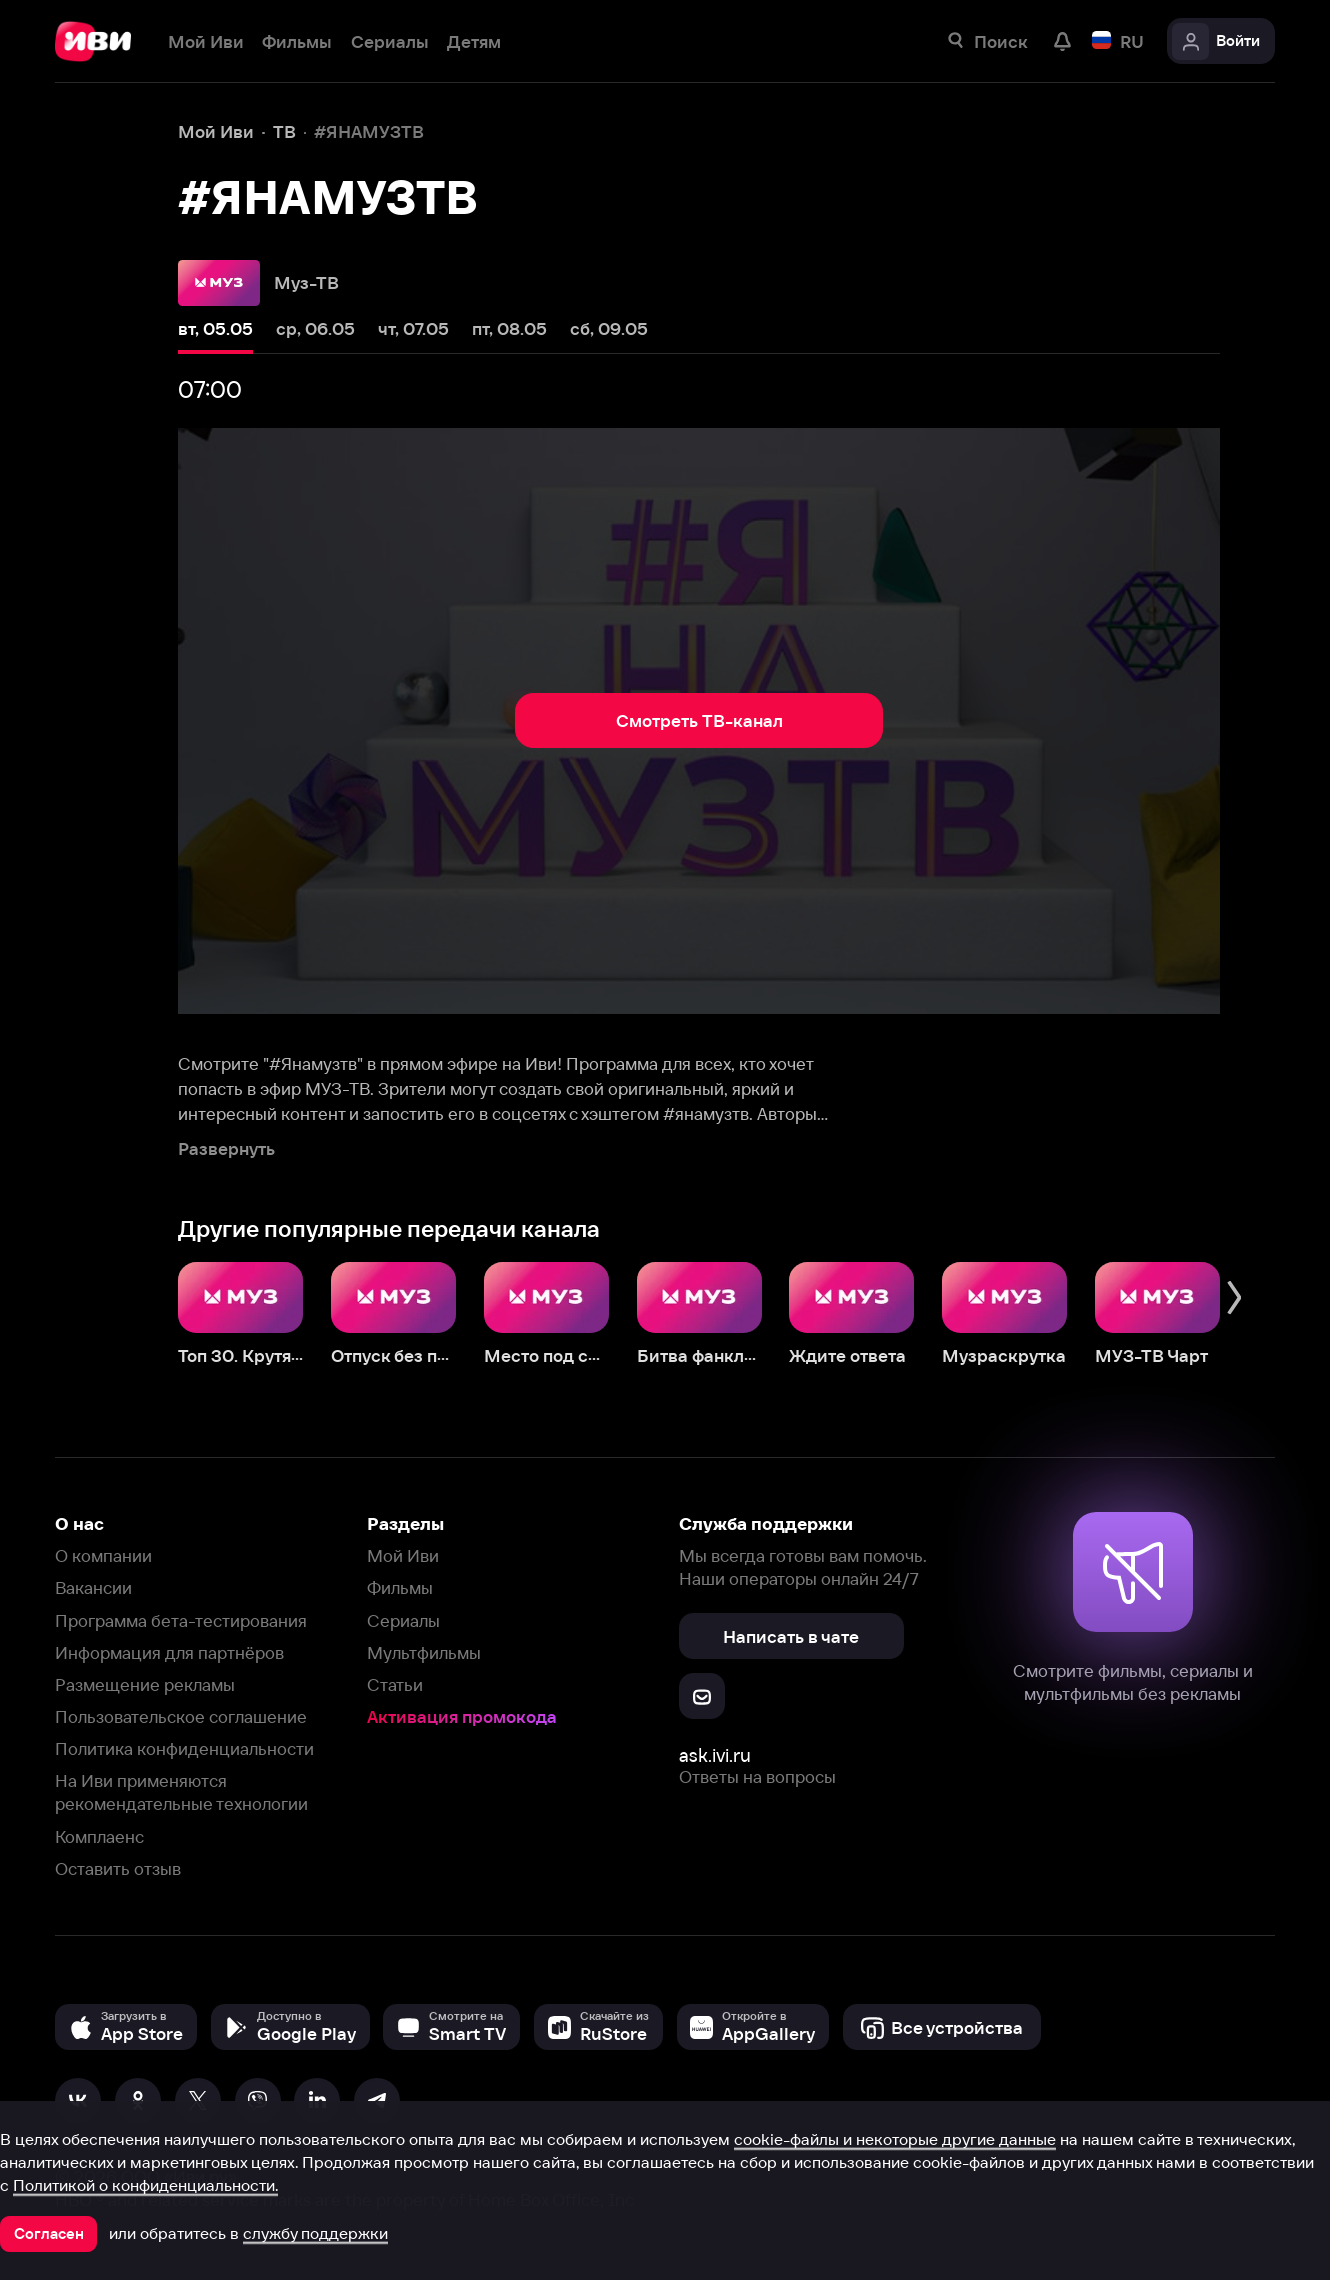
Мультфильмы (424, 1652)
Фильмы (400, 1587)
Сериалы (403, 1620)
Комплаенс (99, 1836)
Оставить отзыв (118, 1868)
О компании (103, 1555)
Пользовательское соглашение (181, 1716)
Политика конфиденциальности (184, 1748)
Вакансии (93, 1587)
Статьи (395, 1684)
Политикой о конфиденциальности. (145, 2185)
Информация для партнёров (169, 1652)
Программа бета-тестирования (181, 1620)
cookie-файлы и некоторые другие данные (895, 2139)
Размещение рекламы (145, 1684)
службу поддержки (315, 2233)
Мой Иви (403, 1555)
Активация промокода (462, 1716)
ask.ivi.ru (715, 1755)
